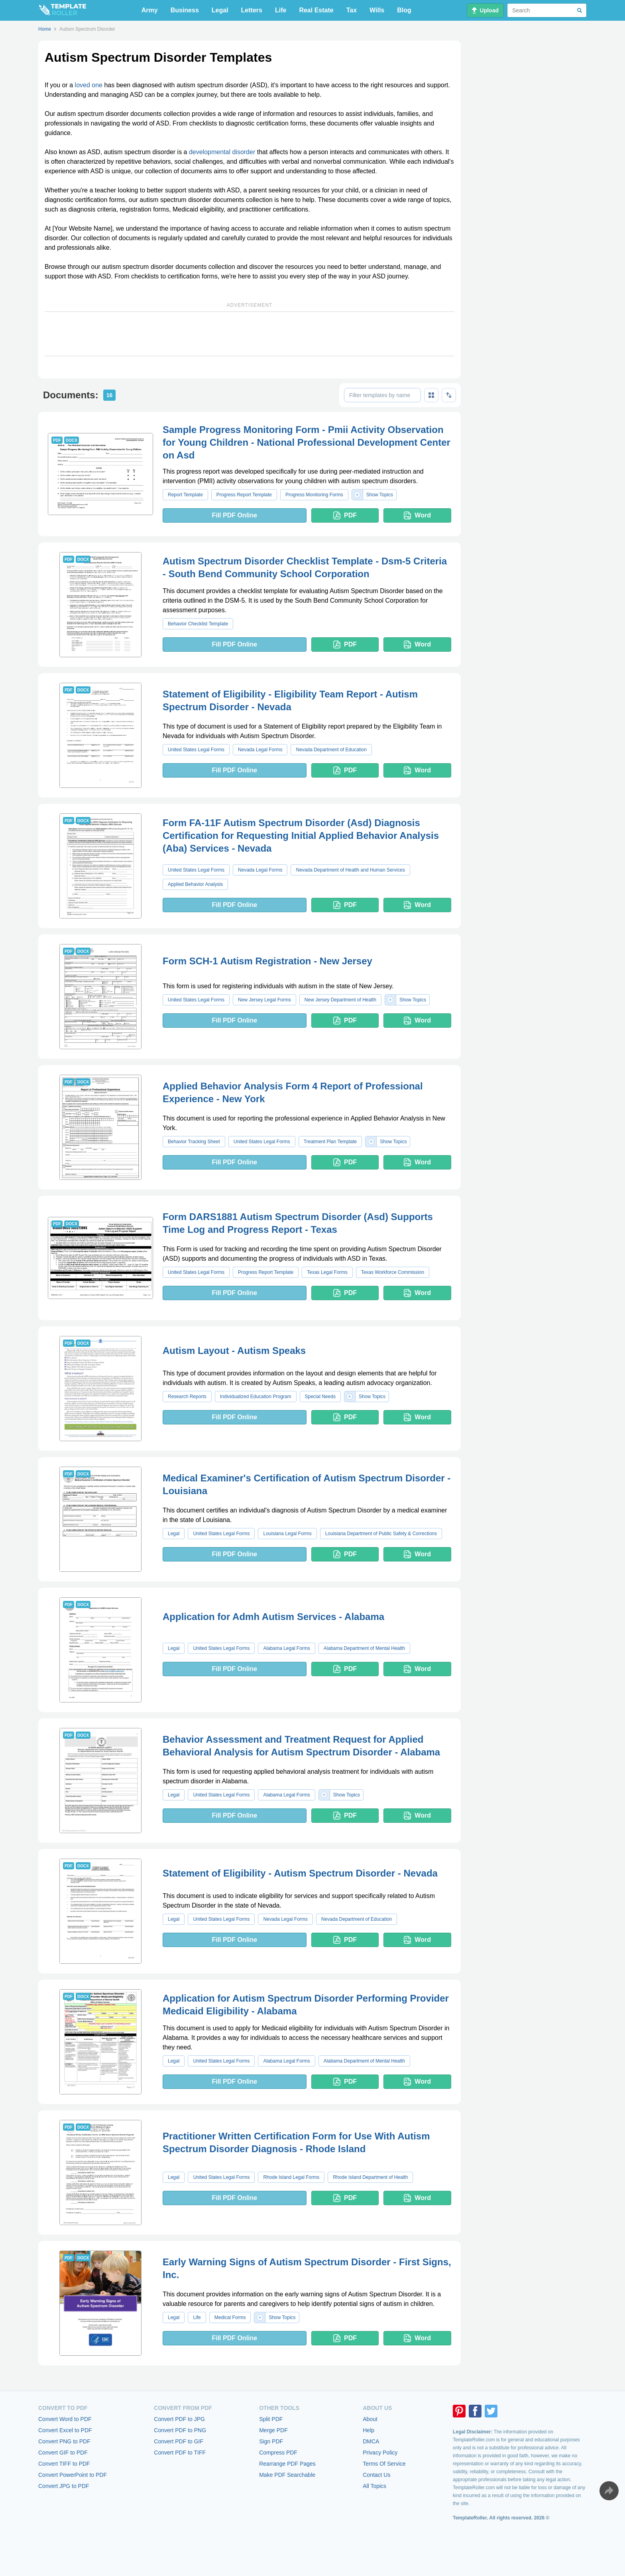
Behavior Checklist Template (198, 624)
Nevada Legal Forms (260, 749)
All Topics (374, 2486)
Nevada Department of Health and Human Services (350, 870)
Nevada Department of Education (331, 749)
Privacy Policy (380, 2452)
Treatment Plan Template (330, 1141)
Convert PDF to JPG (179, 2419)
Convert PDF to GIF (178, 2441)
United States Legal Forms (196, 749)
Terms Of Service (384, 2463)
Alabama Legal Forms (286, 1648)
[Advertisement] (249, 334)
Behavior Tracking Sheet (194, 1141)
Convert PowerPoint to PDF (72, 2475)
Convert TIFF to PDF (64, 2463)
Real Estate (316, 10)
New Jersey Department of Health (340, 1000)
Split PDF (271, 2419)
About (370, 2419)
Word (417, 515)
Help (368, 2430)
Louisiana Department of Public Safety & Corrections (381, 1533)
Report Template (185, 495)
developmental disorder (222, 152)
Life (280, 10)
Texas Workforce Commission (392, 1272)
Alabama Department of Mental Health (364, 1648)
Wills (376, 10)
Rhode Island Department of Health (370, 2177)
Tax (351, 10)
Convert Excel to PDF (65, 2430)
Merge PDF (273, 2430)
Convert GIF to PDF (63, 2452)
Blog (404, 10)
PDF (345, 515)
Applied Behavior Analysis (195, 884)
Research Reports (187, 1396)
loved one (88, 85)
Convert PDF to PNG (180, 2430)
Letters (251, 10)
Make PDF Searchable (287, 2475)
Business (185, 10)
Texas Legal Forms (327, 1272)
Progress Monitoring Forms (314, 495)
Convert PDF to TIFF (180, 2452)
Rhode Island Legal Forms (291, 2177)
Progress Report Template (244, 495)
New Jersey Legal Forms (264, 1000)
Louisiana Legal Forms (287, 1533)
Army (150, 10)
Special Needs (320, 1396)
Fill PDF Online (234, 515)
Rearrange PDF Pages (287, 2463)
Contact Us (376, 2475)
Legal (220, 10)
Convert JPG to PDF (63, 2486)
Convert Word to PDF (65, 2419)
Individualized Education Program (255, 1396)
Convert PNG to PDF (64, 2441)
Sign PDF (271, 2441)
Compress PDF (278, 2452)
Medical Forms (230, 2317)
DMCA (371, 2441)
